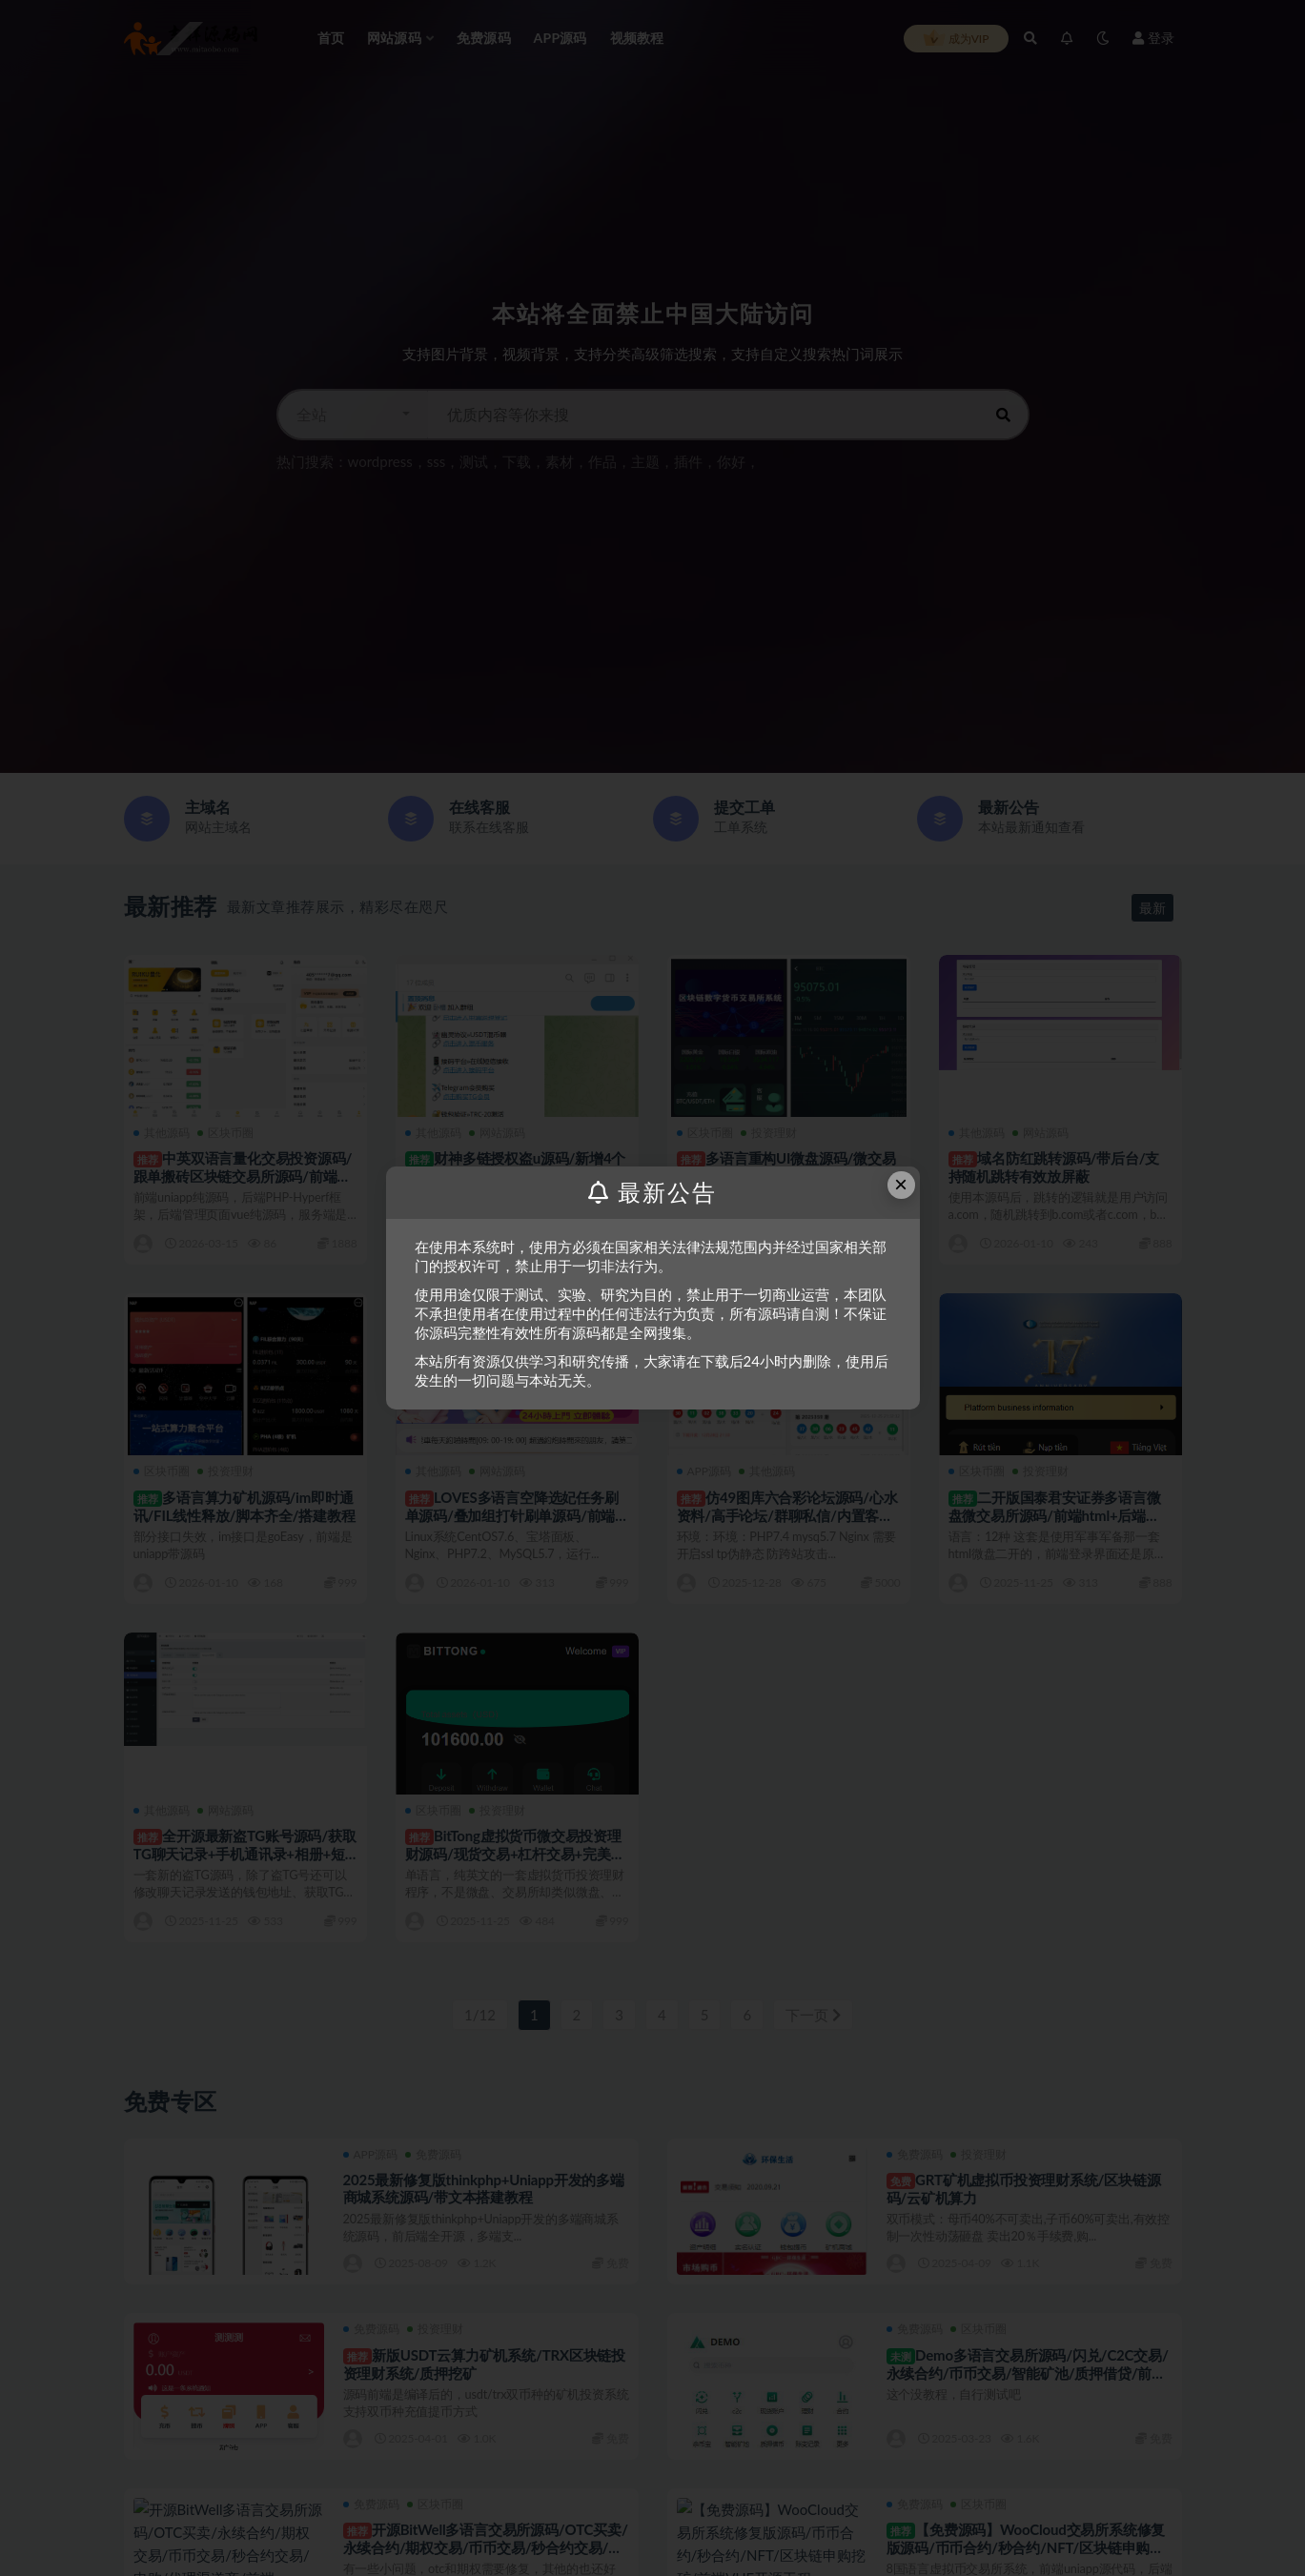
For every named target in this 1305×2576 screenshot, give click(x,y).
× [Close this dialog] (900, 1184)
